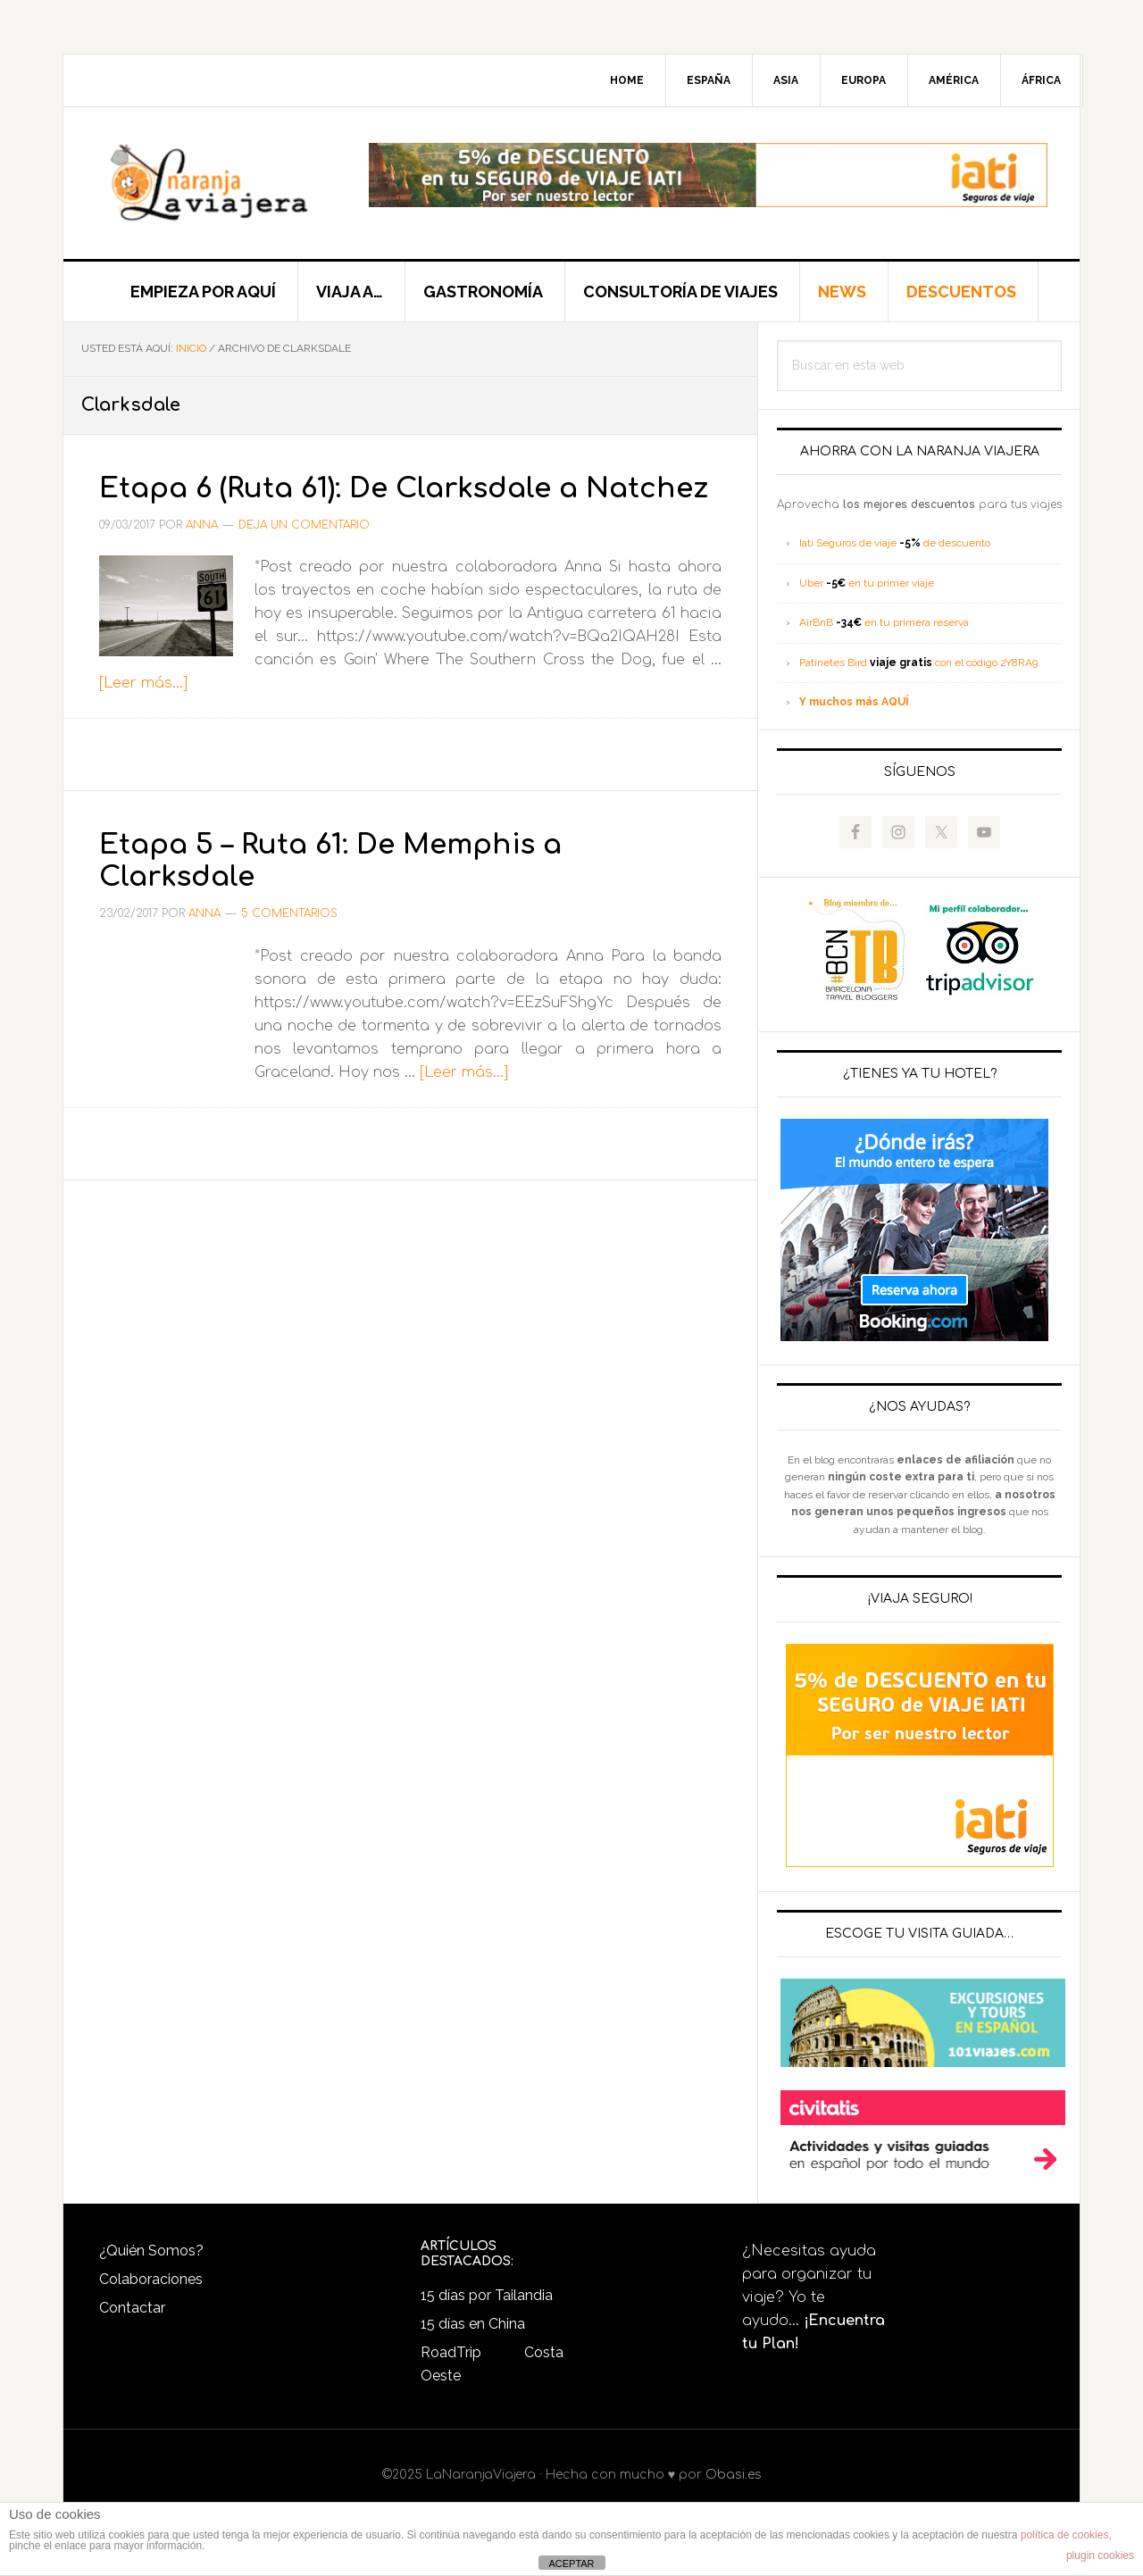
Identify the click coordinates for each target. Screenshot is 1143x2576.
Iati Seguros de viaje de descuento (894, 543)
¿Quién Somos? (151, 2250)
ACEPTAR (571, 2563)
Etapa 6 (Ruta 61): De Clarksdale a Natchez (377, 503)
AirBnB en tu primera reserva (884, 622)
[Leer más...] (143, 715)
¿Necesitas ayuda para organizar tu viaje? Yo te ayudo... (813, 2297)
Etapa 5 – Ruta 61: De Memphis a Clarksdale (367, 891)
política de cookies (1065, 2535)
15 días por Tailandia (487, 2295)
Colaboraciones (151, 2279)
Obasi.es (733, 2474)
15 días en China (473, 2323)
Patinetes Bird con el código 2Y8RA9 (918, 662)
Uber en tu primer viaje (866, 583)
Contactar (132, 2307)
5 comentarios (289, 945)
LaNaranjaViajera (215, 183)
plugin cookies (1100, 2555)
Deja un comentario (304, 557)
